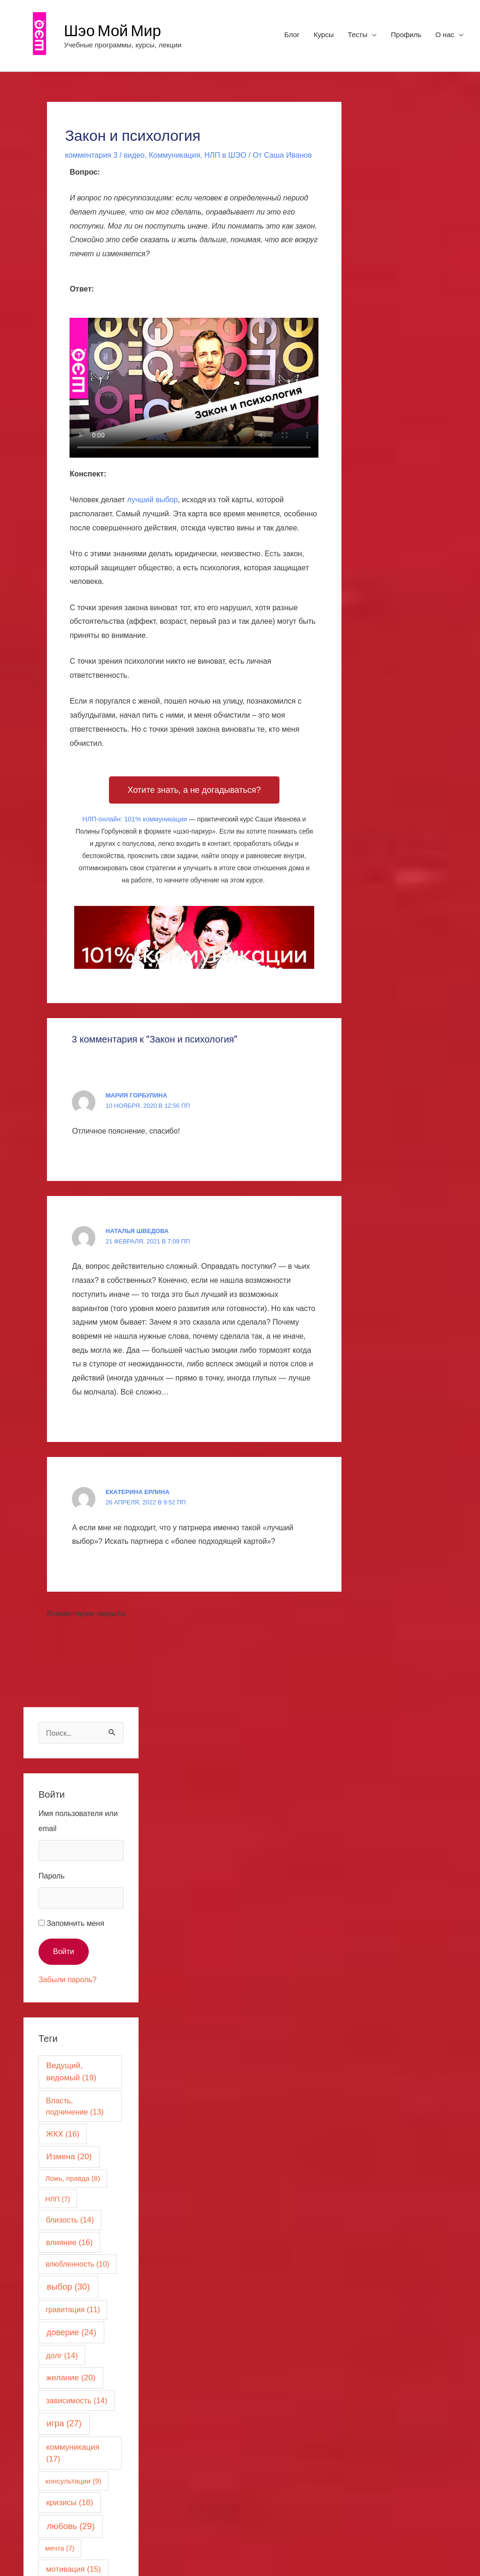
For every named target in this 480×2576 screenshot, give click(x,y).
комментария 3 (91, 155)
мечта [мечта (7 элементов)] (59, 2548)
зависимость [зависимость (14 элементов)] (77, 2400)
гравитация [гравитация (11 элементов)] (73, 2310)
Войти (63, 1951)
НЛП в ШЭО (225, 155)
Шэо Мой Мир (112, 30)
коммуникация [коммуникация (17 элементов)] (72, 2453)
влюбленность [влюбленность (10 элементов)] (77, 2264)
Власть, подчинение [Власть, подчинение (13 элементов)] (75, 2106)
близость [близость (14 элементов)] (70, 2220)
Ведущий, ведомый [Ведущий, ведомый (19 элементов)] (71, 2071)
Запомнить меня (75, 1923)
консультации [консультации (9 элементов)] (73, 2481)
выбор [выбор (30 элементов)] (68, 2287)
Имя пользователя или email (78, 1820)
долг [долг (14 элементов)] (62, 2355)
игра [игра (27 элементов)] (63, 2423)
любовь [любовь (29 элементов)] (70, 2526)
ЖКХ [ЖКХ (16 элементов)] (62, 2134)
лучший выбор (152, 500)
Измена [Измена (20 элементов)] (69, 2156)
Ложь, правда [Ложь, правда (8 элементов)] (73, 2178)
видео (134, 155)
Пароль (52, 1876)
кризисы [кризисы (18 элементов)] (69, 2502)
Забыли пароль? (68, 1980)
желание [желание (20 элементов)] (71, 2377)
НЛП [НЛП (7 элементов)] (57, 2199)
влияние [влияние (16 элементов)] (69, 2242)
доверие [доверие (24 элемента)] (71, 2332)
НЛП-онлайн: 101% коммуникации (135, 819)
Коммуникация (174, 155)
